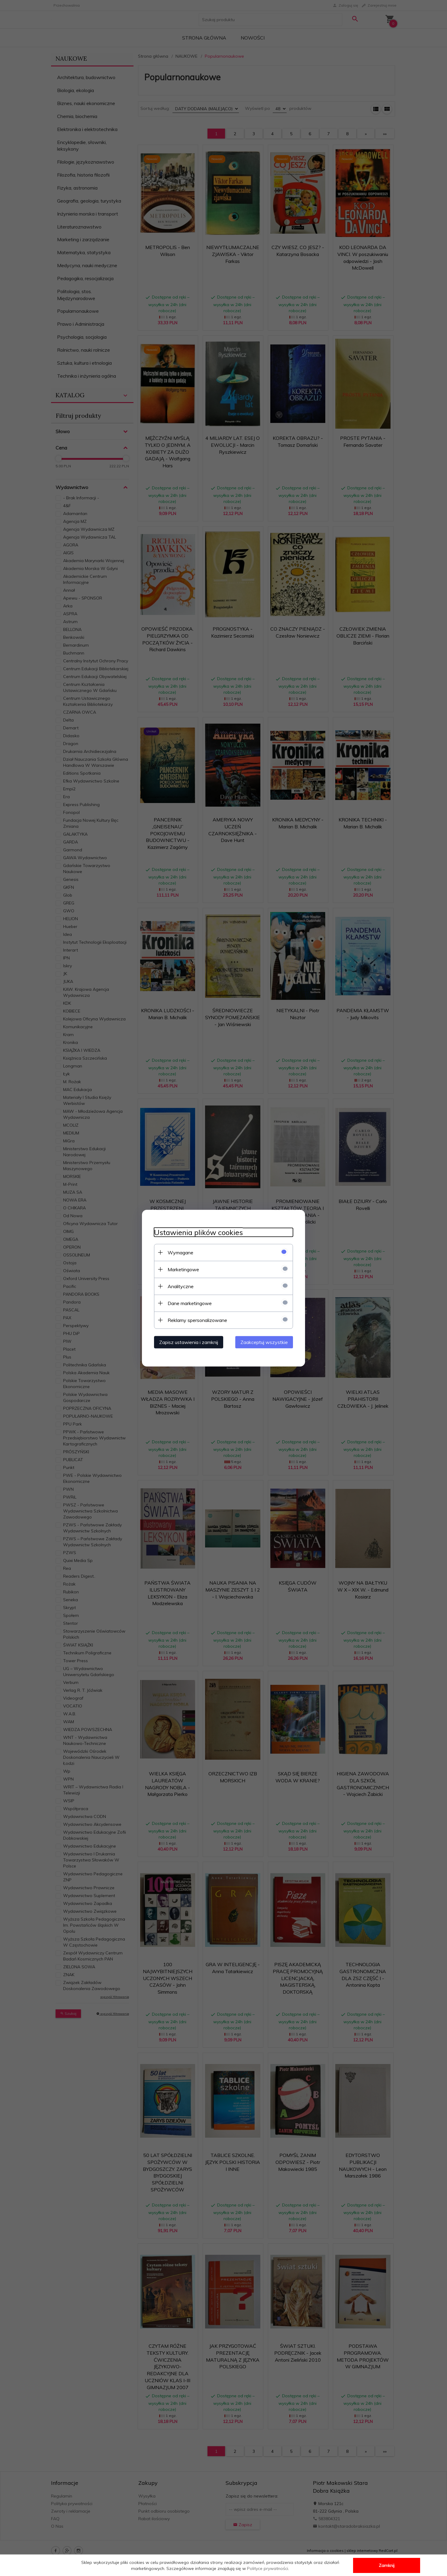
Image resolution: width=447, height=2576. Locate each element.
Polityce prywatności (267, 2568)
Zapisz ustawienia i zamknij (188, 1342)
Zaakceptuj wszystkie (264, 1342)
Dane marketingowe (190, 1303)
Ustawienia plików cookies (198, 1232)
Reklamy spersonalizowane (197, 1320)
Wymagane (180, 1252)
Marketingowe (183, 1269)
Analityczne (181, 1286)
